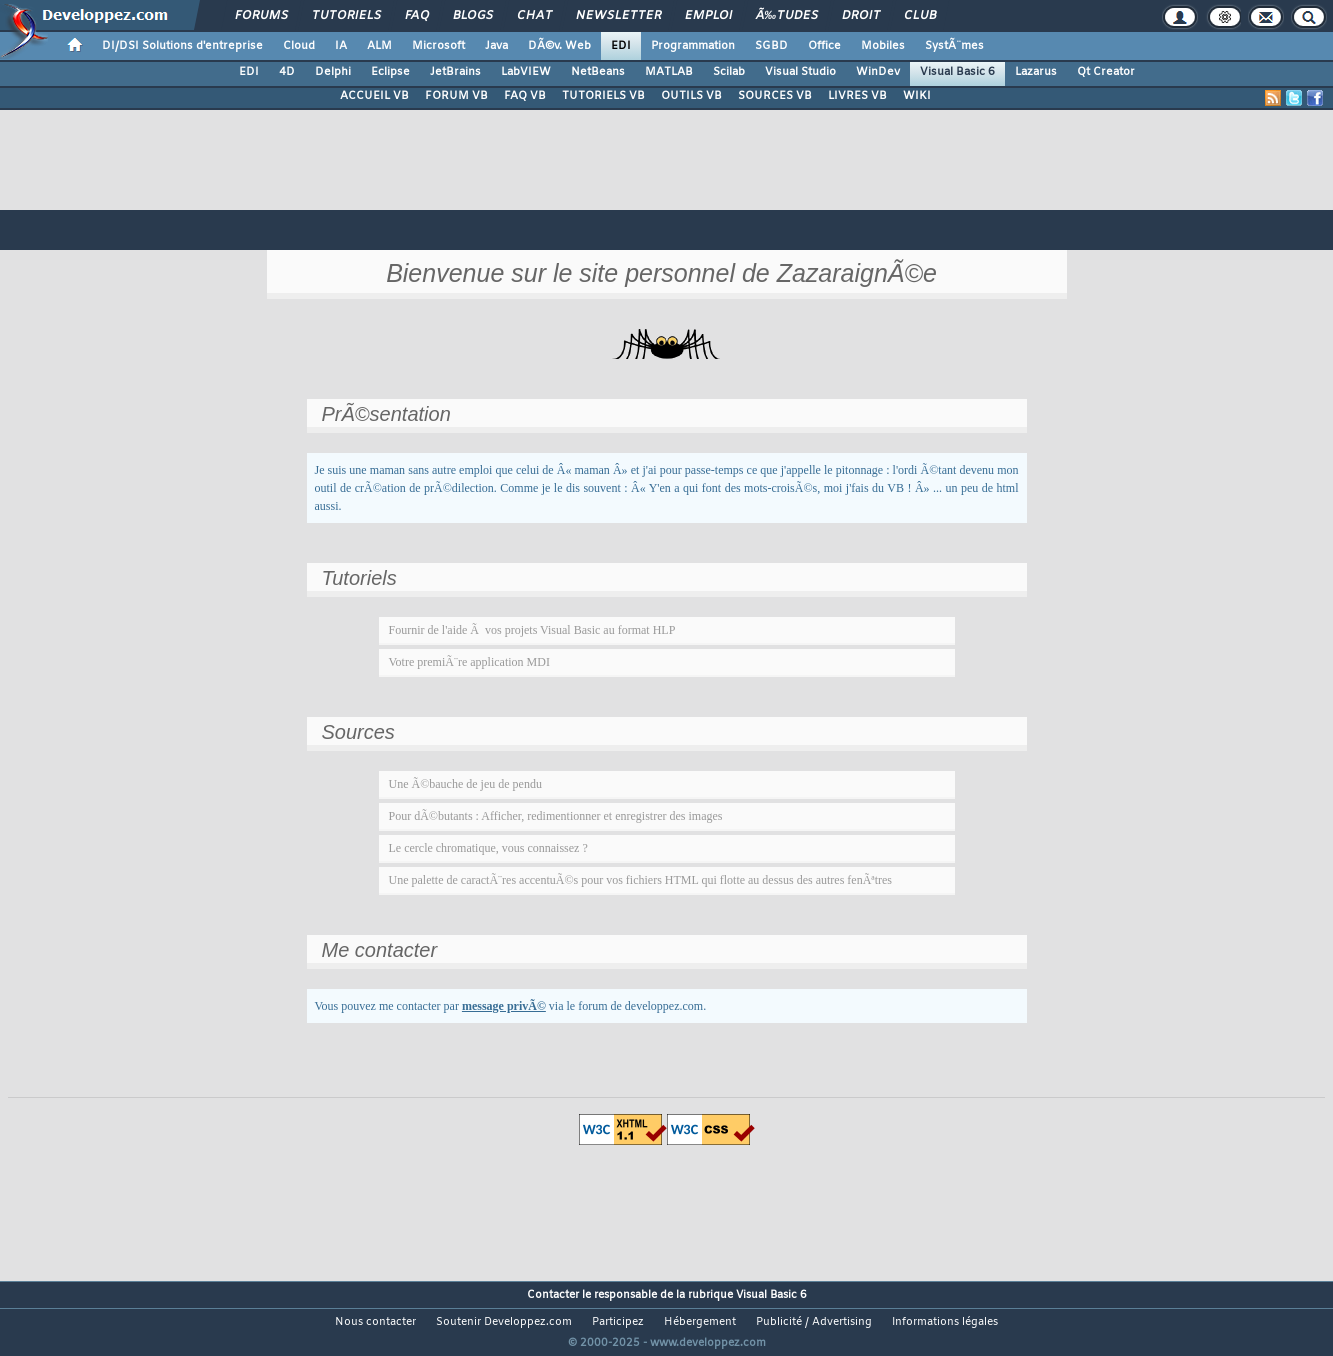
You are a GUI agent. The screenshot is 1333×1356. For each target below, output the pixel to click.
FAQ (417, 16)
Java (496, 46)
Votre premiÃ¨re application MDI (469, 662)
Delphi (333, 72)
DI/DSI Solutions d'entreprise (182, 46)
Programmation (693, 46)
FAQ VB (525, 96)
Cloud (299, 46)
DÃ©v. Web (559, 46)
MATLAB (669, 72)
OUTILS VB (691, 96)
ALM (379, 46)
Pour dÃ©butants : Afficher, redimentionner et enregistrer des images (556, 816)
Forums (261, 16)
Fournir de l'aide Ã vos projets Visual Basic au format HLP (532, 630)
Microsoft (438, 46)
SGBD (771, 46)
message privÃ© (504, 1006)
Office (824, 46)
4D (287, 72)
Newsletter (618, 16)
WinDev (878, 72)
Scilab (729, 72)
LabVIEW (526, 72)
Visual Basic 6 (957, 72)
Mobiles (883, 46)
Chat (534, 16)
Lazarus (1036, 72)
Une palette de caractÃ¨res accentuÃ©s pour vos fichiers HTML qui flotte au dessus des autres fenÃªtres (640, 880)
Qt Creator (1106, 72)
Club (920, 16)
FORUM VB (456, 96)
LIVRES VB (857, 96)
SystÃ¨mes (954, 46)
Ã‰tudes (787, 16)
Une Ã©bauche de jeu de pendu (465, 784)
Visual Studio (800, 72)
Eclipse (390, 72)
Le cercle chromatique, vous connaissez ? (488, 848)
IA (341, 46)
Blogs (473, 16)
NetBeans (598, 72)
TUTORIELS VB (603, 96)
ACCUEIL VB (374, 96)
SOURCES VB (775, 96)
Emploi (708, 16)
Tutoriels (346, 16)
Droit (861, 16)
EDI (621, 46)
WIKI (917, 96)
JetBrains (455, 72)
